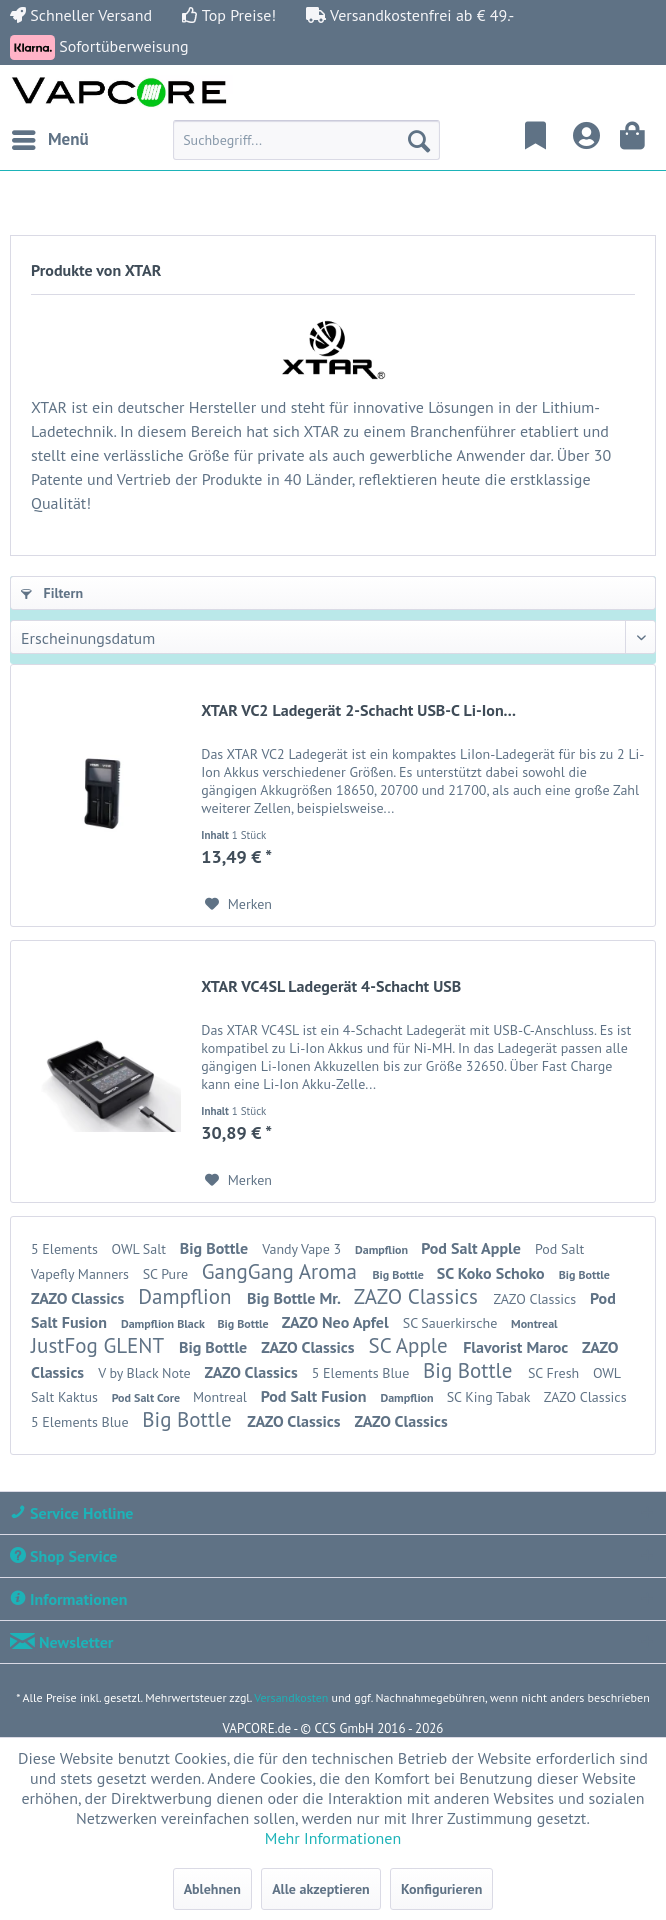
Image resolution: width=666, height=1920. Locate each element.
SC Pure (167, 1274)
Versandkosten (291, 1697)
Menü (50, 137)
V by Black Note (146, 1373)
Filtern (52, 593)
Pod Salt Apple (473, 1248)
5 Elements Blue (362, 1373)
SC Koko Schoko (493, 1273)
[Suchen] (419, 140)
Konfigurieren (441, 1889)
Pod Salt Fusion (316, 1396)
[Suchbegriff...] (306, 140)
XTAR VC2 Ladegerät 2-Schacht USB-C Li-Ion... (358, 710)
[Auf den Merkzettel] (238, 904)
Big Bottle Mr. (295, 1298)
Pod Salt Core (147, 1397)
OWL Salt (141, 1249)
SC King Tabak (490, 1397)
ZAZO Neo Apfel (337, 1322)
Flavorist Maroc (517, 1347)
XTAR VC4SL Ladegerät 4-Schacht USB (331, 986)
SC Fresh (555, 1373)
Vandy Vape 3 (303, 1249)
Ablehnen (212, 1889)
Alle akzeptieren (321, 1889)
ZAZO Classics (79, 1298)
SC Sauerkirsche (452, 1323)
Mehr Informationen (333, 1838)
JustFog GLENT (100, 1345)
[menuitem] (49, 140)
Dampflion (383, 1249)
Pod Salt (559, 1249)
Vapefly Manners (82, 1274)
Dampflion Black (164, 1323)
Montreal (534, 1323)
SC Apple (411, 1345)
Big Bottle (216, 1248)
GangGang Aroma (282, 1271)
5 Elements (66, 1249)
